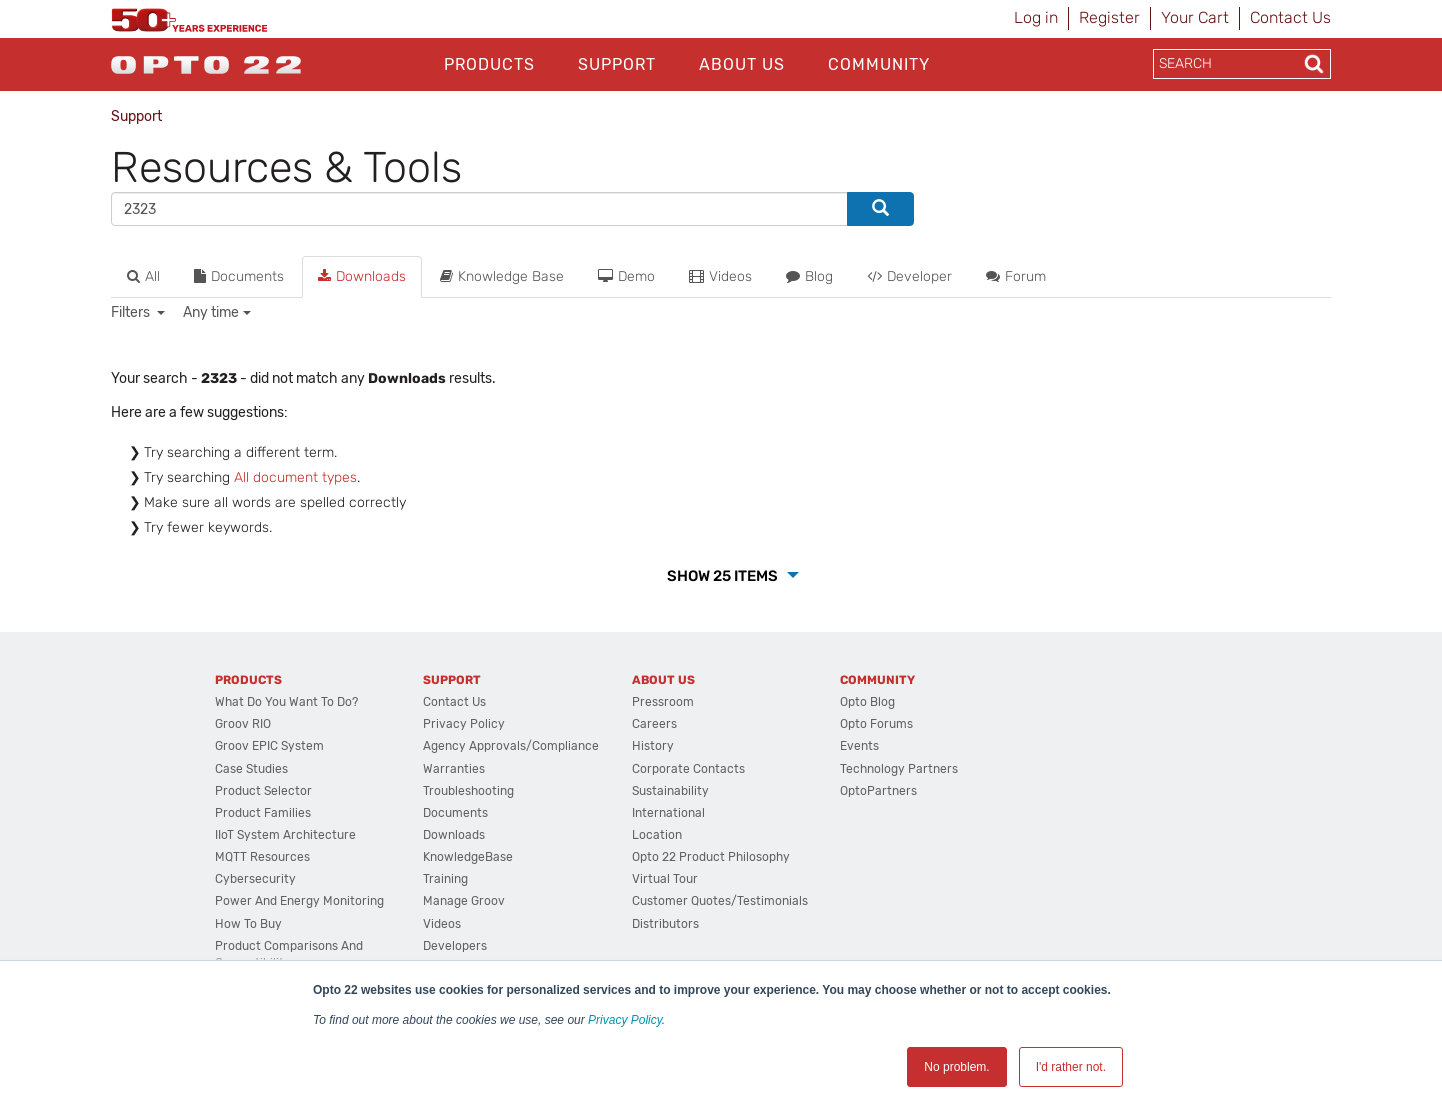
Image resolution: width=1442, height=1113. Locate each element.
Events (859, 746)
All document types (295, 477)
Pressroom (663, 702)
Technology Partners (899, 769)
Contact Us (1290, 17)
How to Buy (248, 924)
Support (617, 64)
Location (657, 835)
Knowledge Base (502, 276)
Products (489, 64)
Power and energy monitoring (299, 901)
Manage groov (464, 901)
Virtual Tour (665, 879)
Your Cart (1195, 17)
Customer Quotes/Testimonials (720, 901)
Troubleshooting (468, 791)
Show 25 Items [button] (724, 576)
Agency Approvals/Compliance (511, 746)
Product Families (263, 813)
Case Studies (251, 769)
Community (879, 64)
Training (445, 879)
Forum (1016, 276)
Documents (239, 276)
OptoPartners (878, 791)
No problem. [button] (956, 1067)
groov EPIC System (269, 746)
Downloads (362, 276)
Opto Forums (876, 724)
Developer (909, 276)
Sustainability (670, 791)
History (653, 746)
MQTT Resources (262, 857)
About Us (742, 64)
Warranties (454, 769)
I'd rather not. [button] (1071, 1067)
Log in (1036, 17)
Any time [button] (211, 312)
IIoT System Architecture (285, 835)
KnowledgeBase (468, 857)
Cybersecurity (255, 879)
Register (1109, 17)
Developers (455, 946)
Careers (654, 724)
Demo (626, 276)
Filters (132, 312)
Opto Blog (867, 702)
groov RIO (243, 724)
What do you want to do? (286, 702)
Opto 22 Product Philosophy (711, 857)
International (668, 813)
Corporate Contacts (688, 769)
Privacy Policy (625, 1020)
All (143, 276)
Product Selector (263, 791)
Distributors (665, 924)
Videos (720, 276)
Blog (809, 276)
